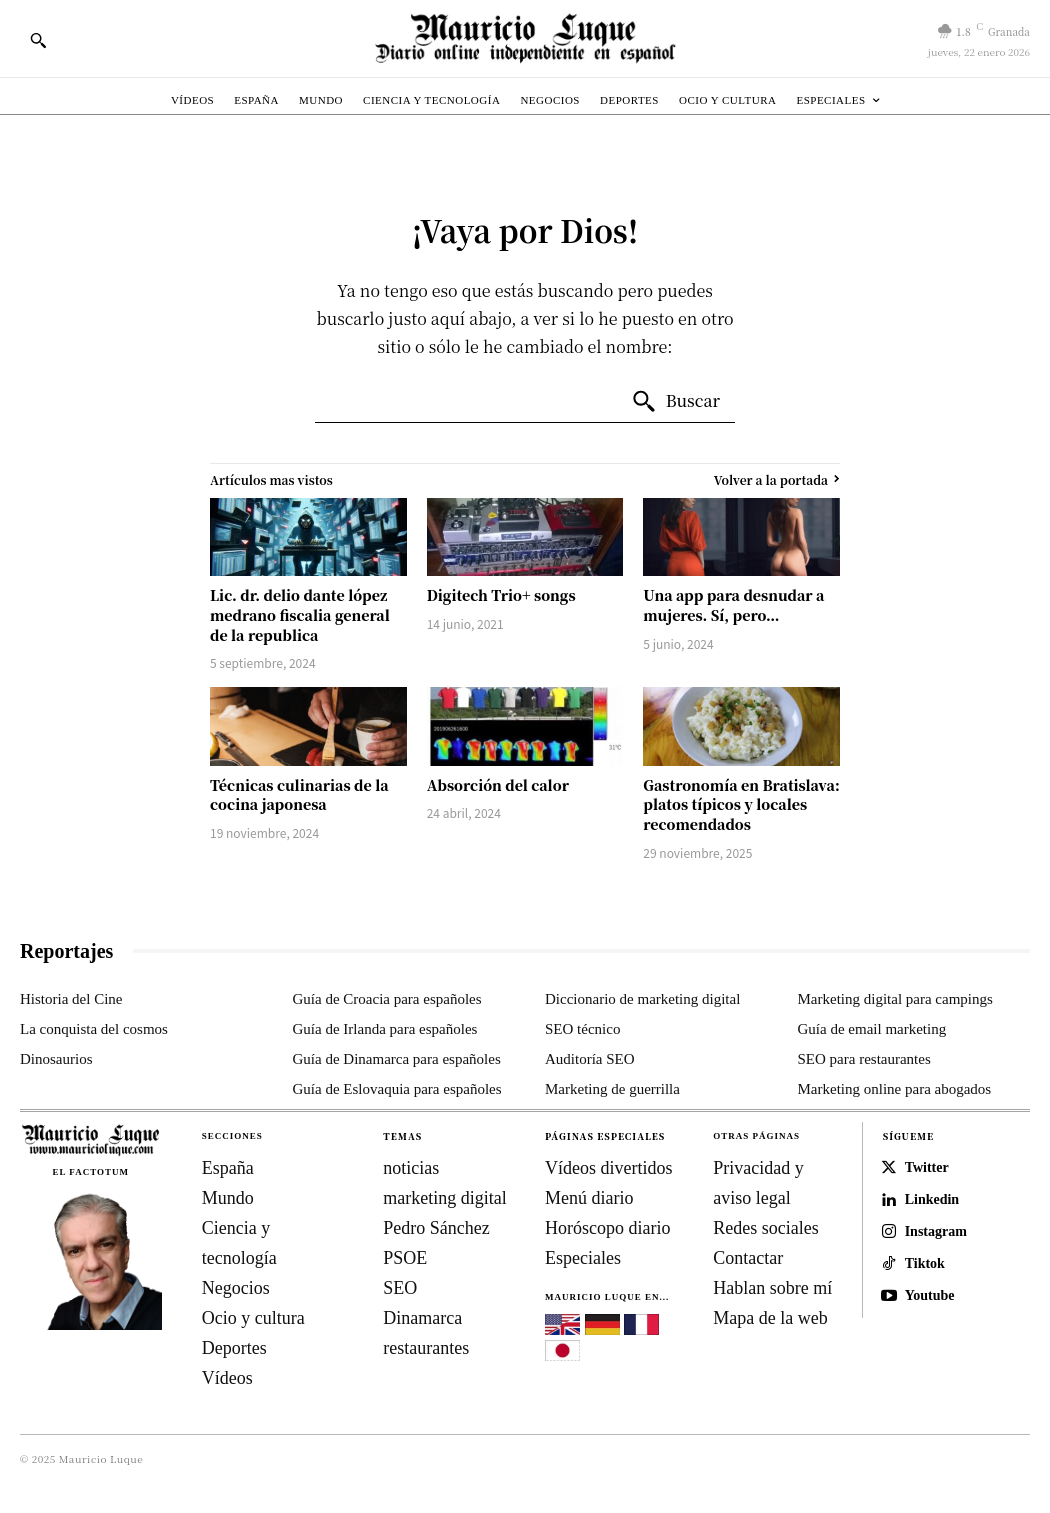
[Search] (675, 402)
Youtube (930, 1295)
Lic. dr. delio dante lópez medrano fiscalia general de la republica (300, 614)
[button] (38, 40)
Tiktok (925, 1263)
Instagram (936, 1231)
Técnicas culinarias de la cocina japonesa (299, 795)
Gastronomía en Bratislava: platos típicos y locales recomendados (741, 804)
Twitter (927, 1167)
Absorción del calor (498, 785)
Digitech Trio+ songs (501, 595)
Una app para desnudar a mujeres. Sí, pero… (733, 605)
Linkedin (932, 1199)
